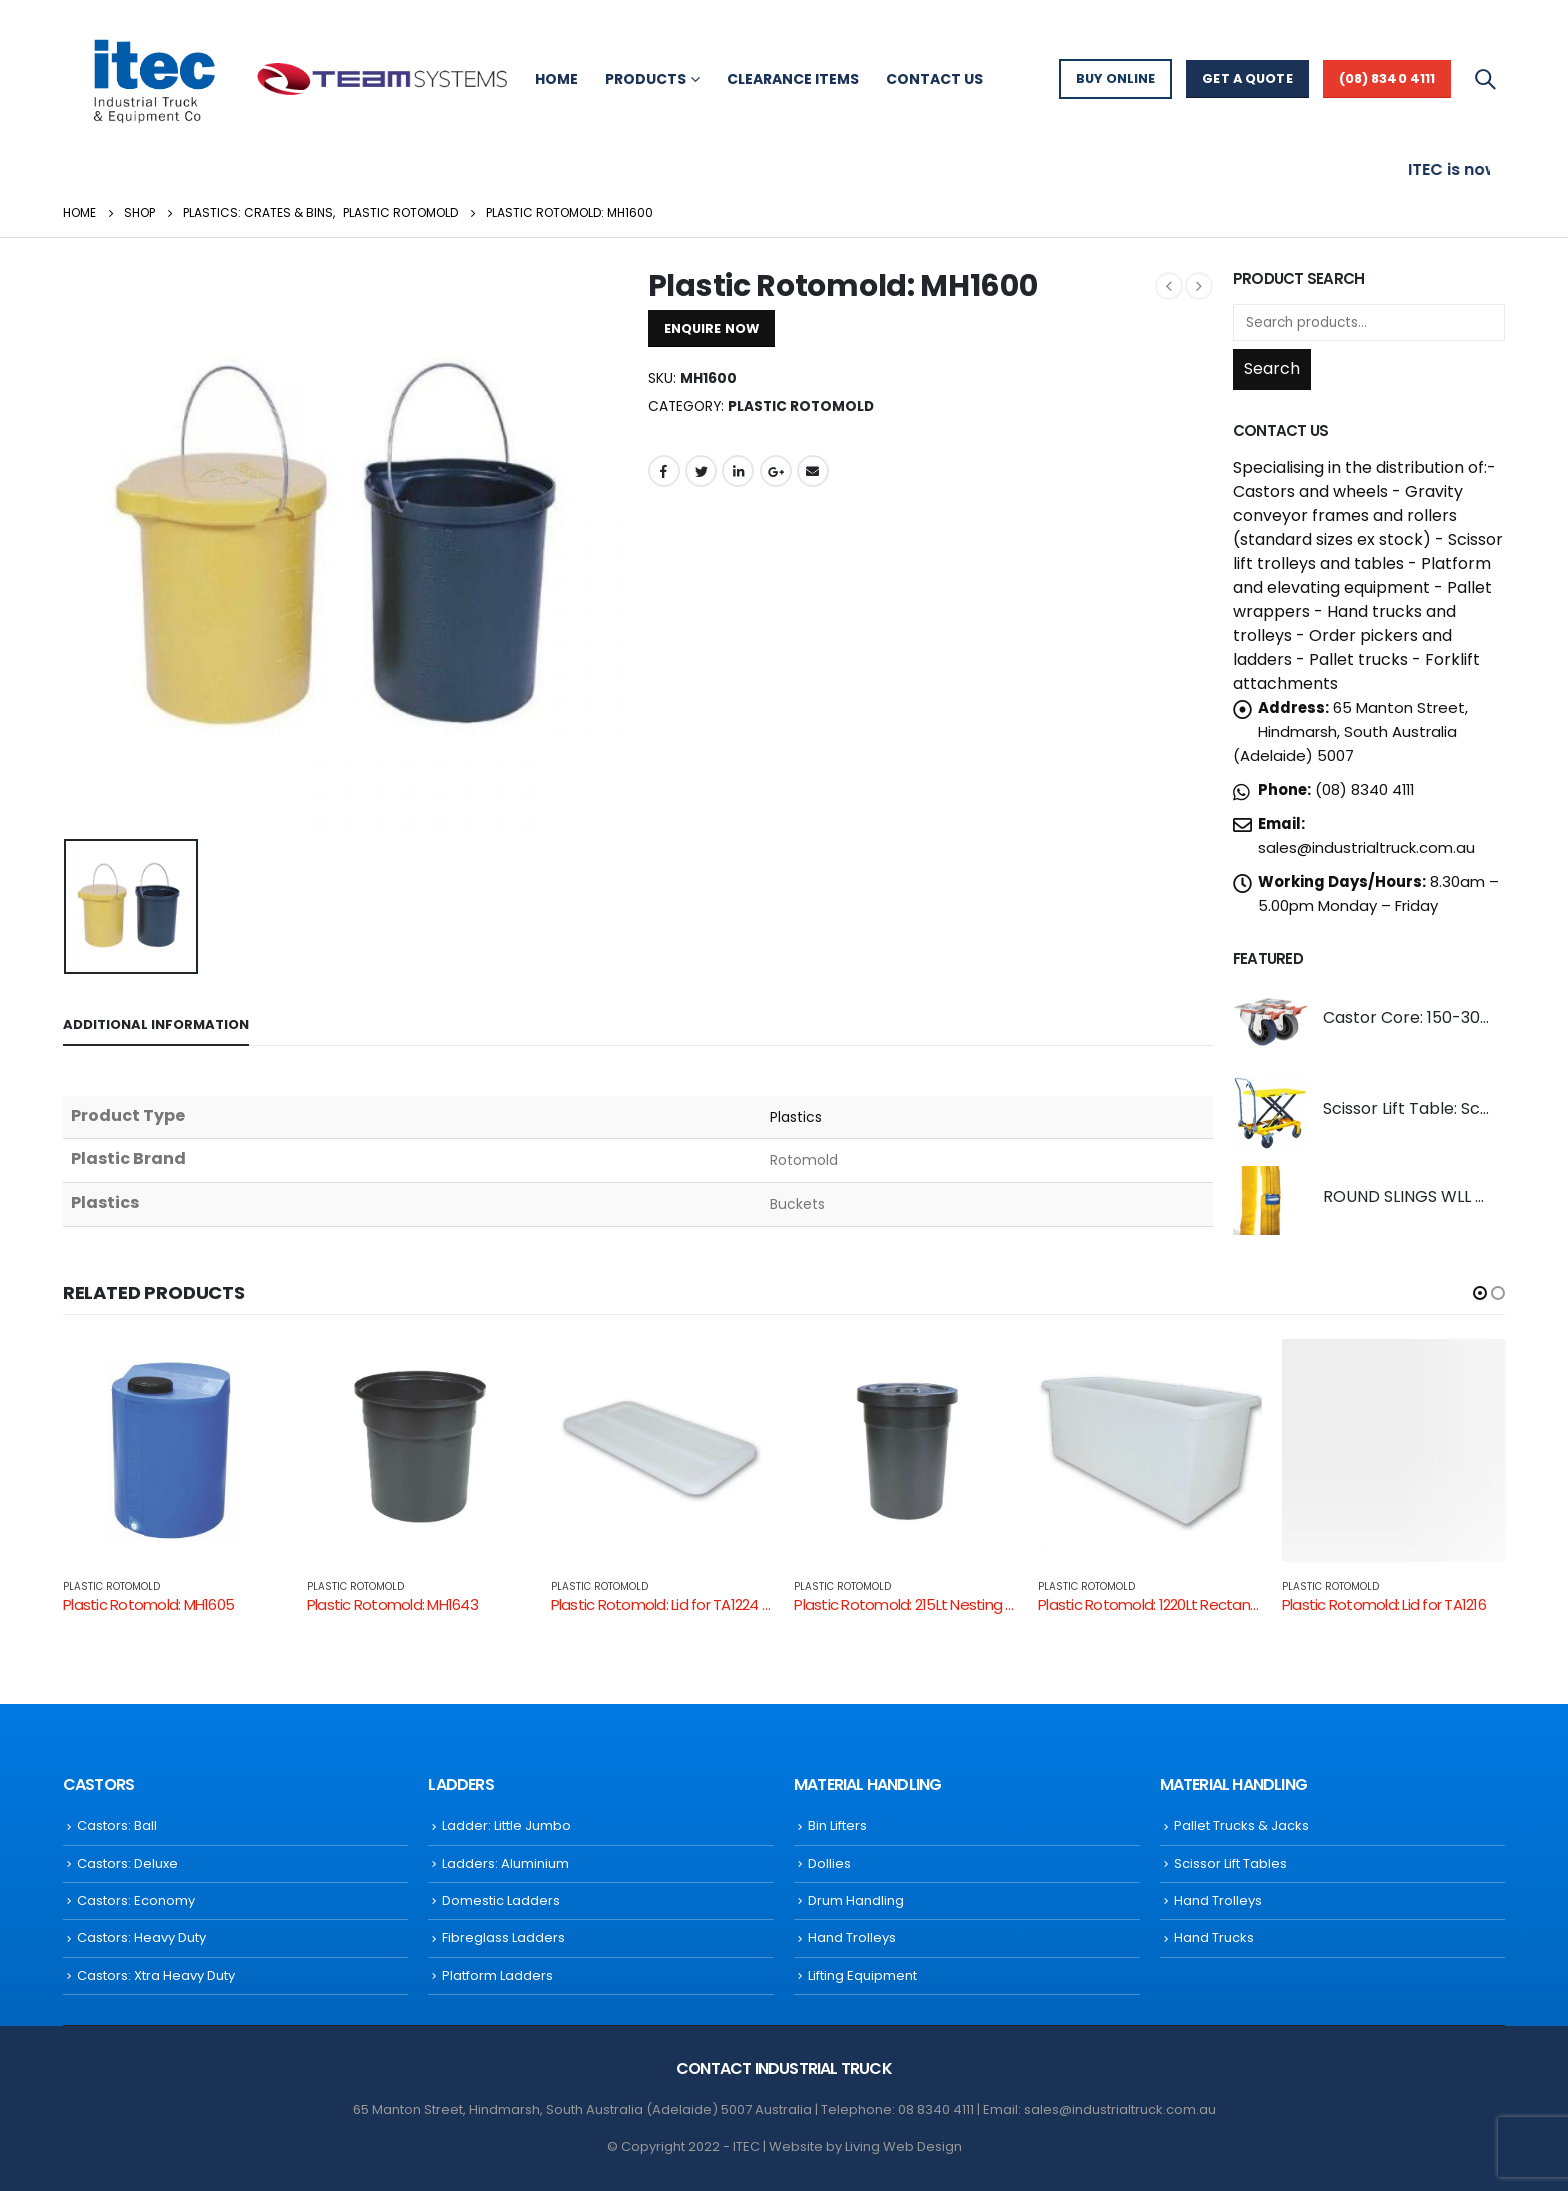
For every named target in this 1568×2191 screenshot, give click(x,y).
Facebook (664, 471)
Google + (776, 471)
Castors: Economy (136, 1900)
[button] (1480, 1293)
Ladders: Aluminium (505, 1863)
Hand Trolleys (852, 1937)
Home (556, 79)
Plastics (796, 1117)
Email (813, 471)
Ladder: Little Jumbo (506, 1825)
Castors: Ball (117, 1825)
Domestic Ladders (501, 1900)
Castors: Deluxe (127, 1863)
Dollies (829, 1863)
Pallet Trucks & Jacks (1241, 1825)
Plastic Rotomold (801, 406)
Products (645, 79)
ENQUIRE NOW (711, 328)
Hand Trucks (1214, 1937)
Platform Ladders (497, 1975)
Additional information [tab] (156, 1024)
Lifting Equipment (862, 1975)
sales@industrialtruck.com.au (1366, 847)
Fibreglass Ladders (503, 1937)
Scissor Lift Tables (1230, 1863)
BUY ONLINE (1115, 78)
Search (1272, 368)
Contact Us (934, 79)
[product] (1270, 1021)
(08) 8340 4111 (1387, 78)
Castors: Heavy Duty (141, 1937)
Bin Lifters (837, 1825)
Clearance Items (793, 79)
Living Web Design (903, 2146)
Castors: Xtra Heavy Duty (156, 1975)
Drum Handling (856, 1900)
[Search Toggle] (1485, 79)
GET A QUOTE (1247, 78)
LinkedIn (738, 471)
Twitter (701, 471)
